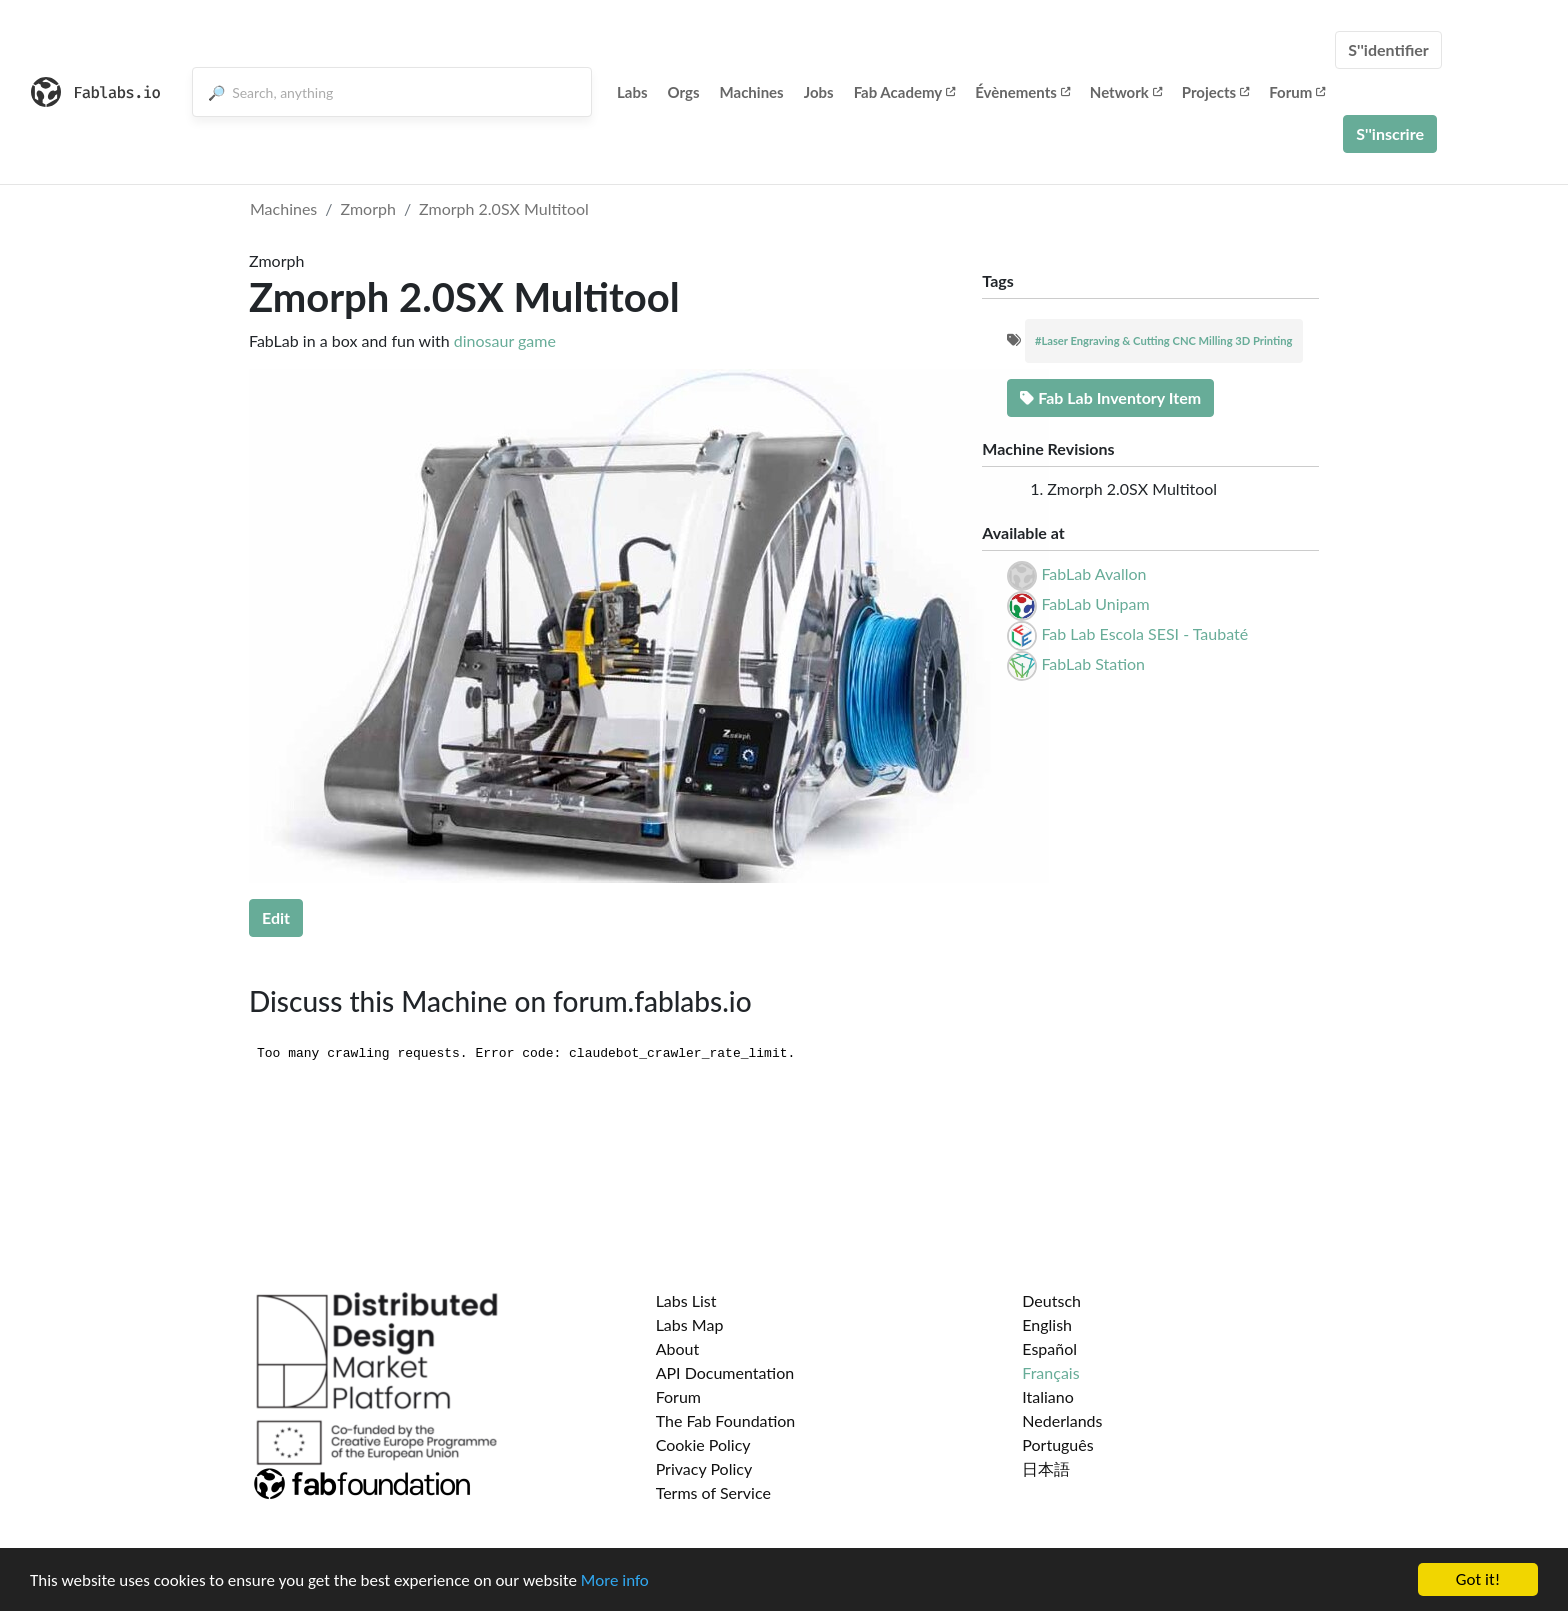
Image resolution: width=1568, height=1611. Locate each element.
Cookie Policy (703, 1444)
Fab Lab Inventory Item (1110, 397)
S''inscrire (1390, 133)
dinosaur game (505, 340)
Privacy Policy (704, 1468)
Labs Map (690, 1324)
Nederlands (1062, 1420)
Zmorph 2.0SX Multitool (504, 208)
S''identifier (1388, 49)
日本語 (1046, 1468)
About (678, 1348)
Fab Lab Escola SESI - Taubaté (1144, 633)
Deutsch (1051, 1300)
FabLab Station (1093, 663)
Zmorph (368, 208)
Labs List (686, 1300)
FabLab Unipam (1095, 603)
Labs (632, 92)
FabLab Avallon (1093, 573)
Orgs (684, 92)
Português (1057, 1444)
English (1047, 1324)
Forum (1297, 92)
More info (615, 1580)
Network (1126, 92)
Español (1049, 1348)
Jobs (819, 92)
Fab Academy (905, 92)
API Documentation (725, 1372)
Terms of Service (713, 1492)
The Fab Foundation (726, 1420)
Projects (1215, 92)
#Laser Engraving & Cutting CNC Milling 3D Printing (1164, 340)
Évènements (1022, 92)
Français (1050, 1372)
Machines (752, 92)
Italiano (1048, 1396)
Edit (276, 917)
